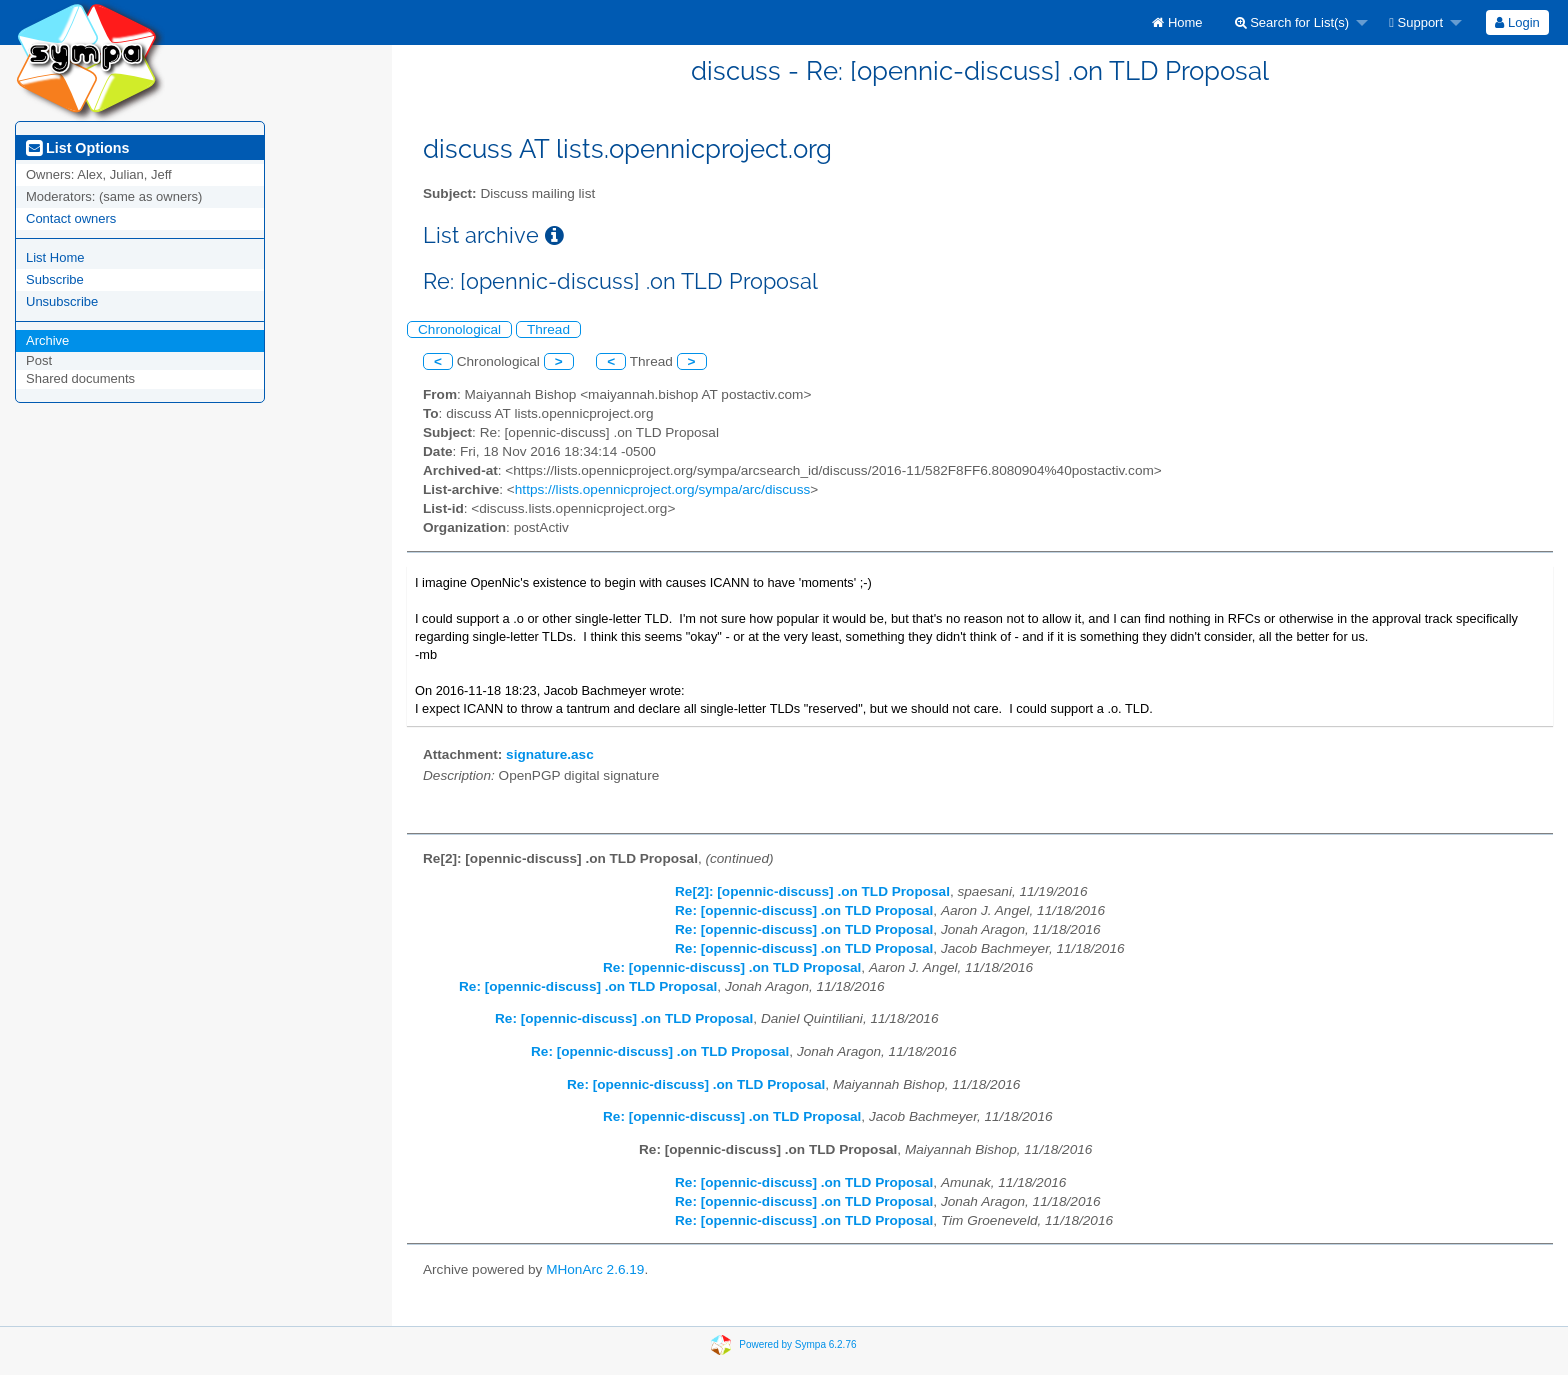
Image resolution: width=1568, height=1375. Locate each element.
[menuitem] (1177, 22)
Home (1177, 22)
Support (1416, 22)
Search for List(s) (1292, 22)
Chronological (459, 329)
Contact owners (71, 218)
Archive (47, 340)
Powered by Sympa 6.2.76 (797, 1344)
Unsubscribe (62, 301)
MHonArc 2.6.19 (595, 1269)
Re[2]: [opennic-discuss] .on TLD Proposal (812, 891)
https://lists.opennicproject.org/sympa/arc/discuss (662, 489)
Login (1517, 22)
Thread (548, 329)
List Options (77, 148)
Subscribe (55, 279)
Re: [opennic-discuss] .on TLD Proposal (804, 910)
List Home (55, 257)
